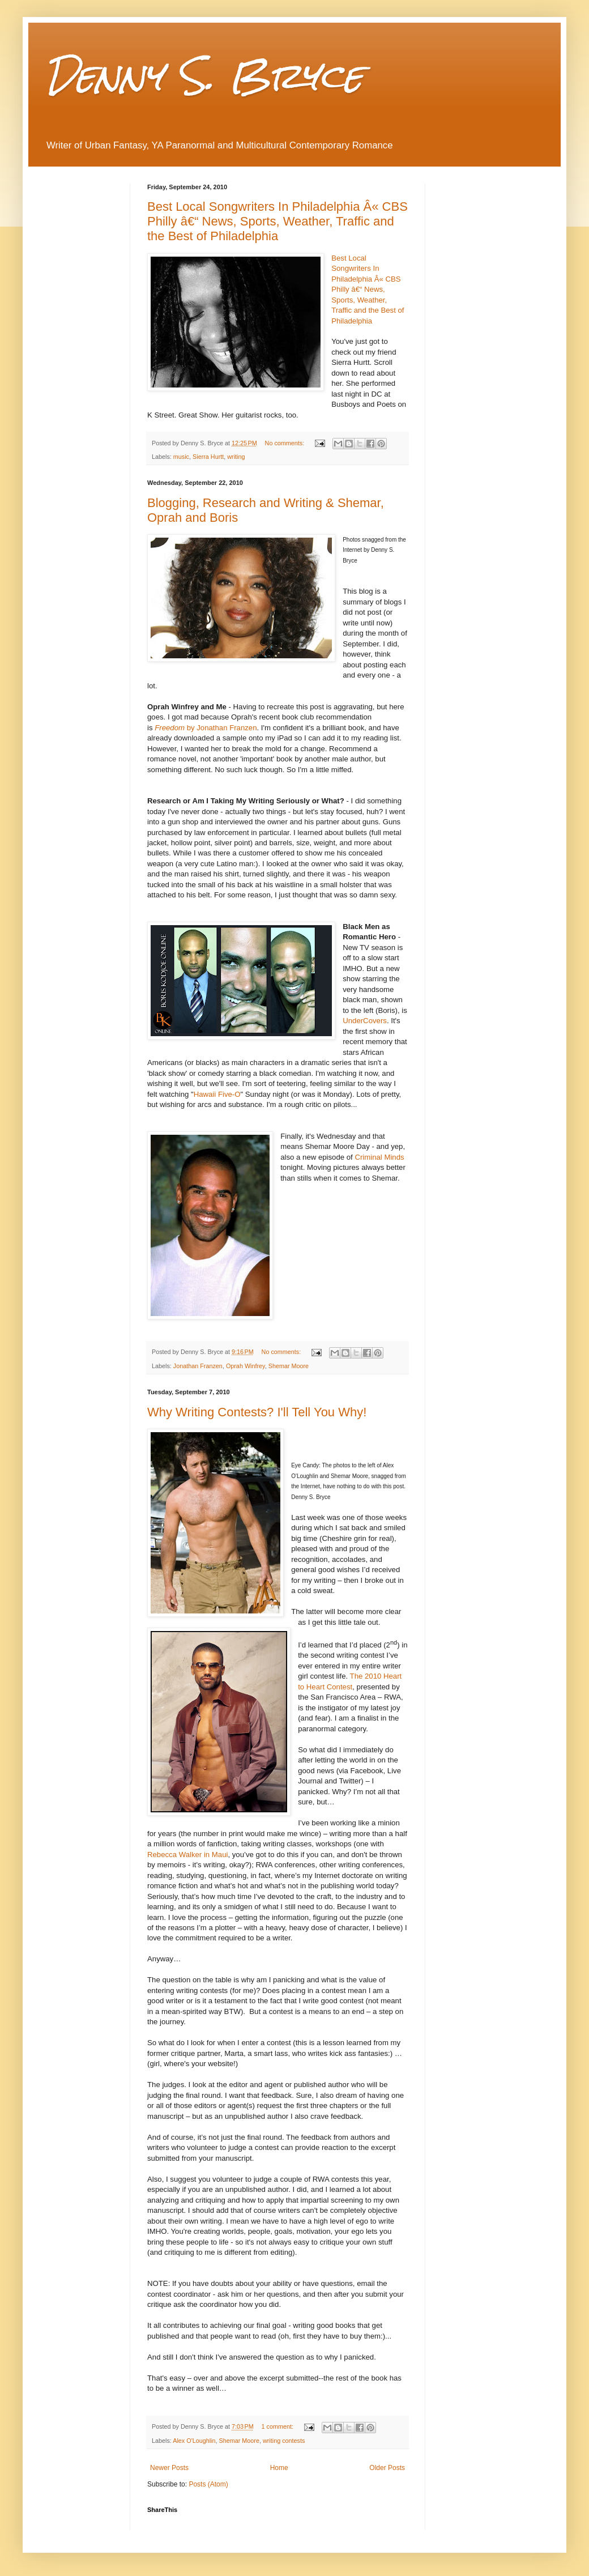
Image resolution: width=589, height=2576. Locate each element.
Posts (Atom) (208, 2484)
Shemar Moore (288, 1365)
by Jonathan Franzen (206, 727)
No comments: (285, 443)
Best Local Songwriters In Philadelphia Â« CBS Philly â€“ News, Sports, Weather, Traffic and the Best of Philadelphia (277, 221)
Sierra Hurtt (208, 456)
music (181, 456)
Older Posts (387, 2468)
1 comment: (278, 2426)
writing (236, 456)
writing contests (284, 2440)
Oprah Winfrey (245, 1365)
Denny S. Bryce (204, 76)
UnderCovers (365, 1020)
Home (279, 2468)
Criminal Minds (379, 1157)
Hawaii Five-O (217, 1094)
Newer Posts (169, 2468)
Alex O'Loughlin (194, 2440)
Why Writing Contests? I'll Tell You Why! (256, 1412)
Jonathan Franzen (198, 1365)
